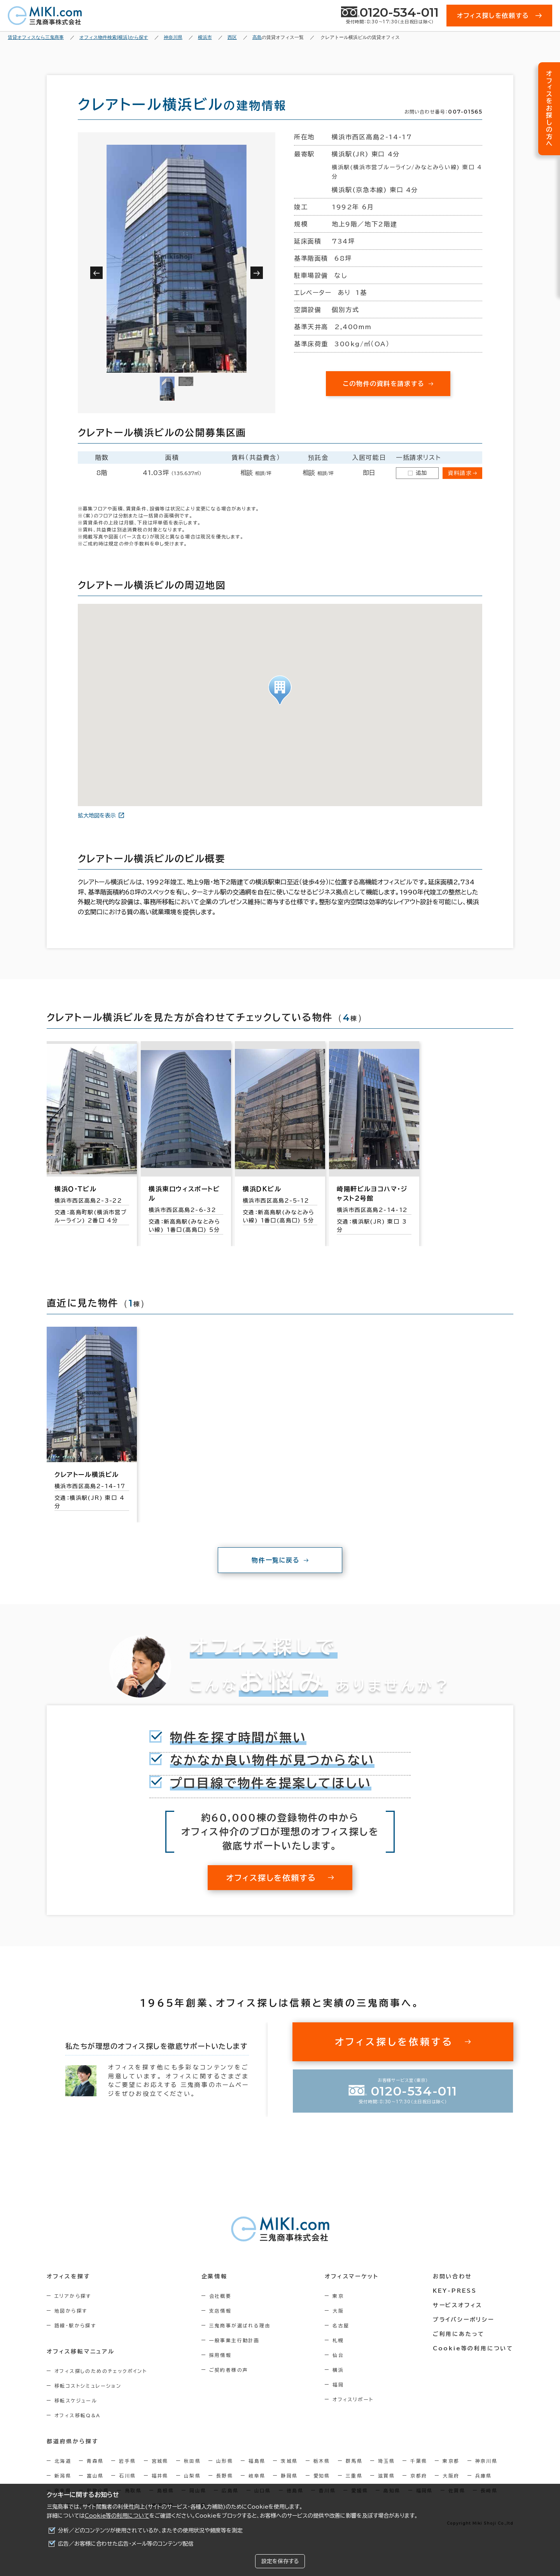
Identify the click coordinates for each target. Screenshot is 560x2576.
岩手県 (127, 2461)
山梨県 (192, 2475)
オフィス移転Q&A (77, 2415)
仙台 (338, 2355)
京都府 (418, 2475)
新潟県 (62, 2475)
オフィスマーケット (351, 2276)
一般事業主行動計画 (234, 2340)
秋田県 (192, 2461)
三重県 (354, 2475)
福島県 (256, 2461)
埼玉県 (386, 2461)
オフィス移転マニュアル (81, 2351)
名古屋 (340, 2325)
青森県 (95, 2461)
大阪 (338, 2310)
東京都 (451, 2461)
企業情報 (214, 2276)
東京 (338, 2296)
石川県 (127, 2475)
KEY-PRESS (455, 2291)
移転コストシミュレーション (87, 2385)
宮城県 (160, 2461)
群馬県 (354, 2461)
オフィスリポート (352, 2399)
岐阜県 (256, 2475)
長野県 (224, 2475)
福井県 (160, 2475)
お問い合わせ (452, 2276)
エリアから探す (72, 2296)
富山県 (95, 2475)
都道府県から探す (72, 2441)
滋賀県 (386, 2475)
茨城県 (289, 2461)
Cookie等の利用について (117, 2515)
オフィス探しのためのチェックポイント (100, 2371)
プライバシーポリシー (463, 2319)
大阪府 (451, 2475)
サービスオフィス (457, 2305)
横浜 (338, 2369)
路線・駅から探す (75, 2325)
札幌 (338, 2340)
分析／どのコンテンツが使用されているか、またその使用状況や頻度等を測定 (150, 2530)
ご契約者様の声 (228, 2369)
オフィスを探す (69, 2276)
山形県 (224, 2461)
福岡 (338, 2384)
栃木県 (321, 2461)
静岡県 (289, 2475)
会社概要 (220, 2296)
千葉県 (418, 2461)
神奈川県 (486, 2461)
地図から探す (70, 2310)
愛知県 (321, 2475)
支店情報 (220, 2310)
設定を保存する (280, 2561)
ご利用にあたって (459, 2334)
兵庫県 (483, 2475)
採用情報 (220, 2355)
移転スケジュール (75, 2400)
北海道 (62, 2461)
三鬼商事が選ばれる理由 (240, 2325)
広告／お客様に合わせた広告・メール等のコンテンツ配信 (126, 2543)
